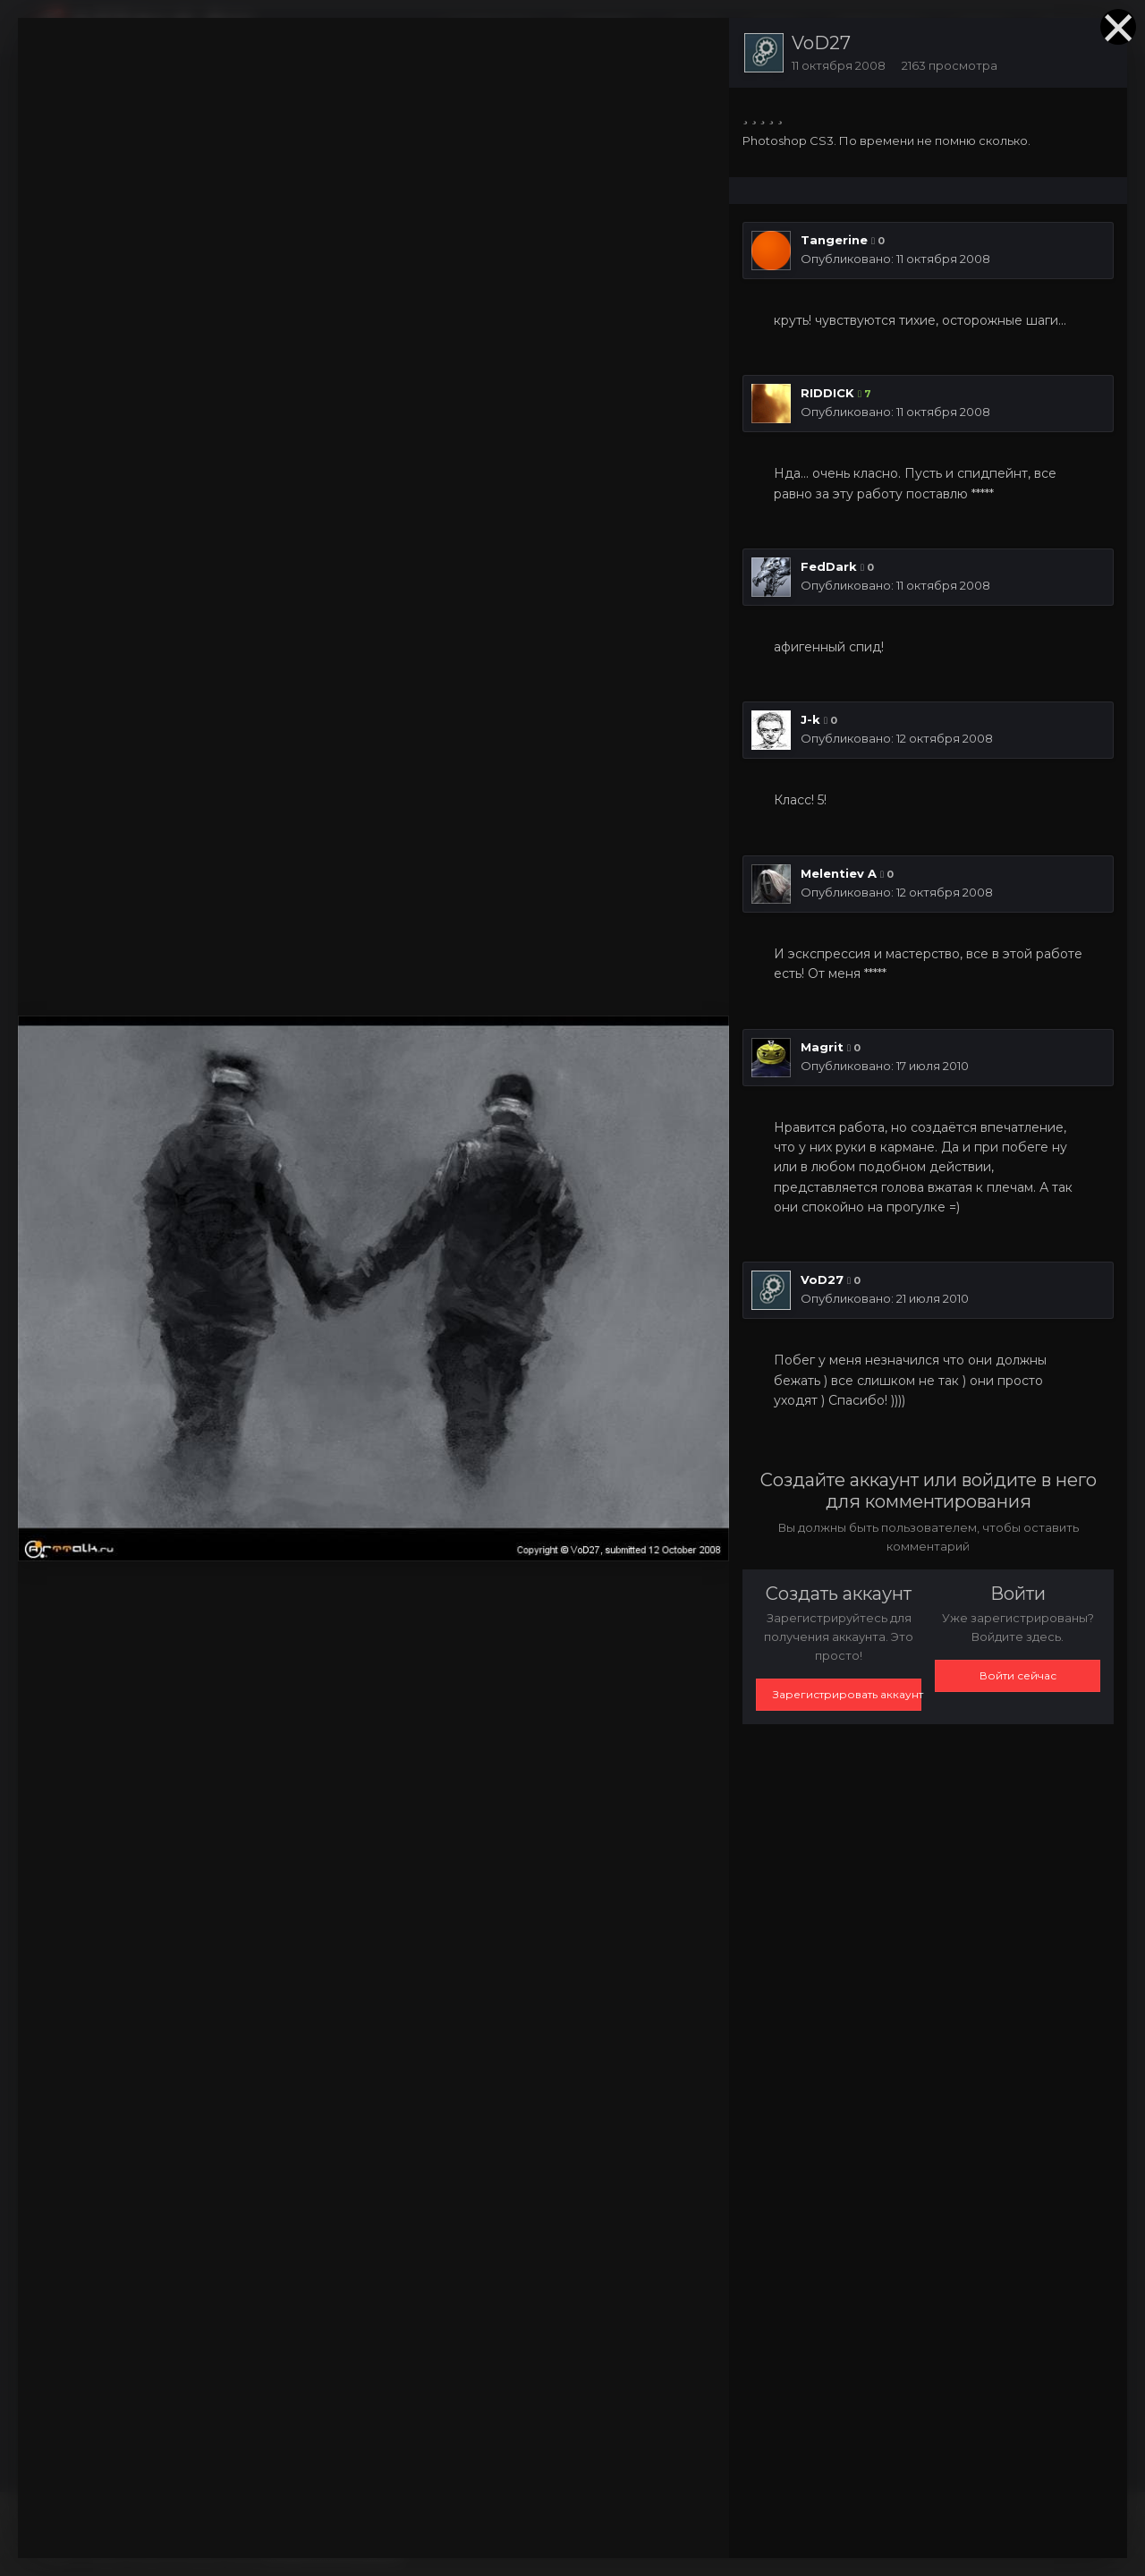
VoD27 (821, 43)
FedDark (829, 566)
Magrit (822, 1047)
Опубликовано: (895, 258)
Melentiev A (839, 873)
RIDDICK (827, 393)
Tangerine (834, 240)
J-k (810, 719)
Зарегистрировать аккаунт (847, 1694)
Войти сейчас (1018, 1675)
